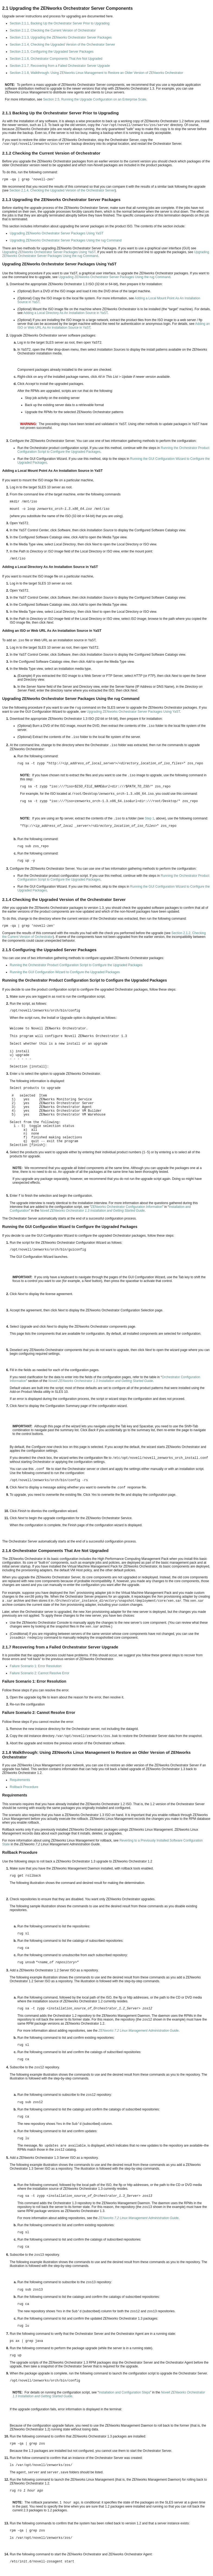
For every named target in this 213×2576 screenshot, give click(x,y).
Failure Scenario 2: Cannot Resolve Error (39, 1673)
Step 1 (149, 818)
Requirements (20, 1780)
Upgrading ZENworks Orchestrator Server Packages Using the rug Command (66, 240)
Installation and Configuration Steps (124, 2392)
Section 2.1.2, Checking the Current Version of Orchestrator (53, 30)
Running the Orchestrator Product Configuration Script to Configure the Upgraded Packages (76, 965)
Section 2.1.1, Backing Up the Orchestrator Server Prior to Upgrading (60, 23)
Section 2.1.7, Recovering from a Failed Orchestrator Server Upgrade (60, 66)
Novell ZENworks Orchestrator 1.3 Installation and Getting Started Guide (92, 1210)
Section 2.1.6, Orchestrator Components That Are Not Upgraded (56, 59)
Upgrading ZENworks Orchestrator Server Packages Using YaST (56, 233)
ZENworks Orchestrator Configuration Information (126, 1207)
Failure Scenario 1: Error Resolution (36, 1666)
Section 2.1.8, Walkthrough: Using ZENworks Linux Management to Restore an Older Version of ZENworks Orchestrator (96, 73)
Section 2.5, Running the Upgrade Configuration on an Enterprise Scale (94, 99)
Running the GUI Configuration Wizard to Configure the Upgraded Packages (65, 972)
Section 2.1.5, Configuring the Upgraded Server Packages (52, 52)
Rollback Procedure (24, 1787)
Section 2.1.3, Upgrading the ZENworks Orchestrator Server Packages (61, 37)
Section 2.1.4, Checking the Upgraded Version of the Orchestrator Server (62, 44)
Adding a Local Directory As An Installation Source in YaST (65, 313)
